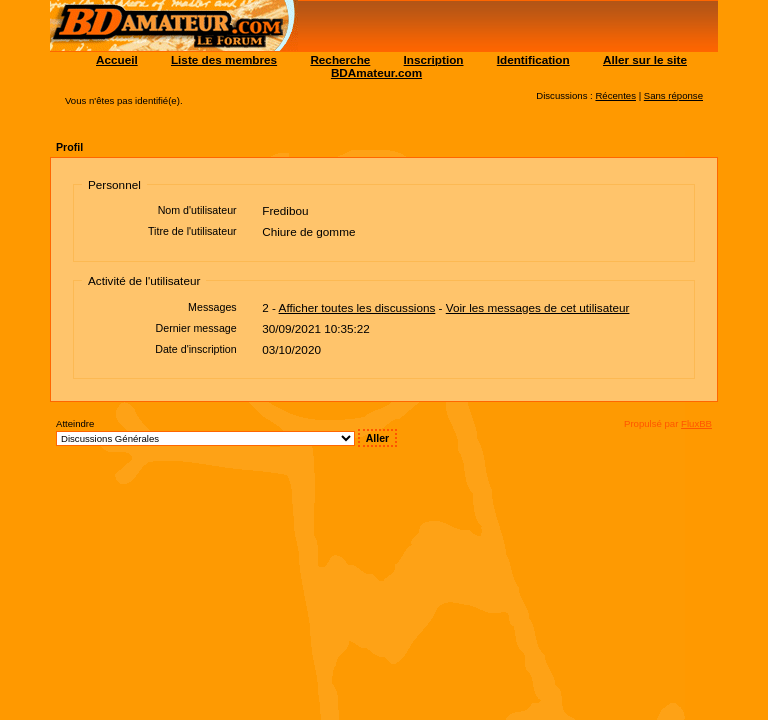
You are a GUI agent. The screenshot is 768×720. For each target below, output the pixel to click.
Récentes (615, 95)
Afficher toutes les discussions (357, 307)
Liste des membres (224, 59)
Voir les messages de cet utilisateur (538, 307)
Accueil (117, 59)
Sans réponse (673, 95)
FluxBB (696, 423)
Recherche (340, 59)
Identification (533, 59)
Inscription (434, 59)
